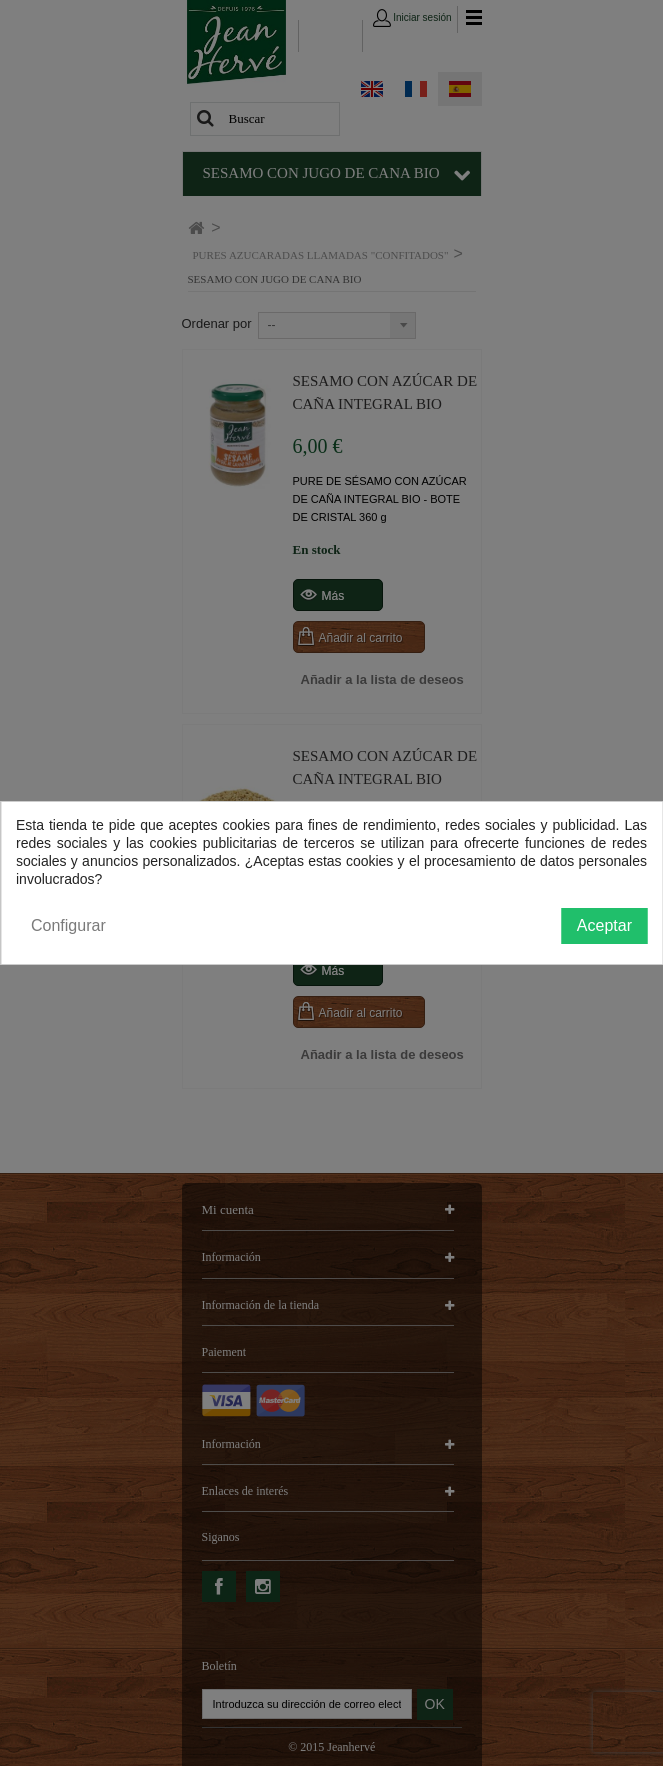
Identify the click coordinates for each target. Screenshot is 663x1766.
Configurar (68, 925)
